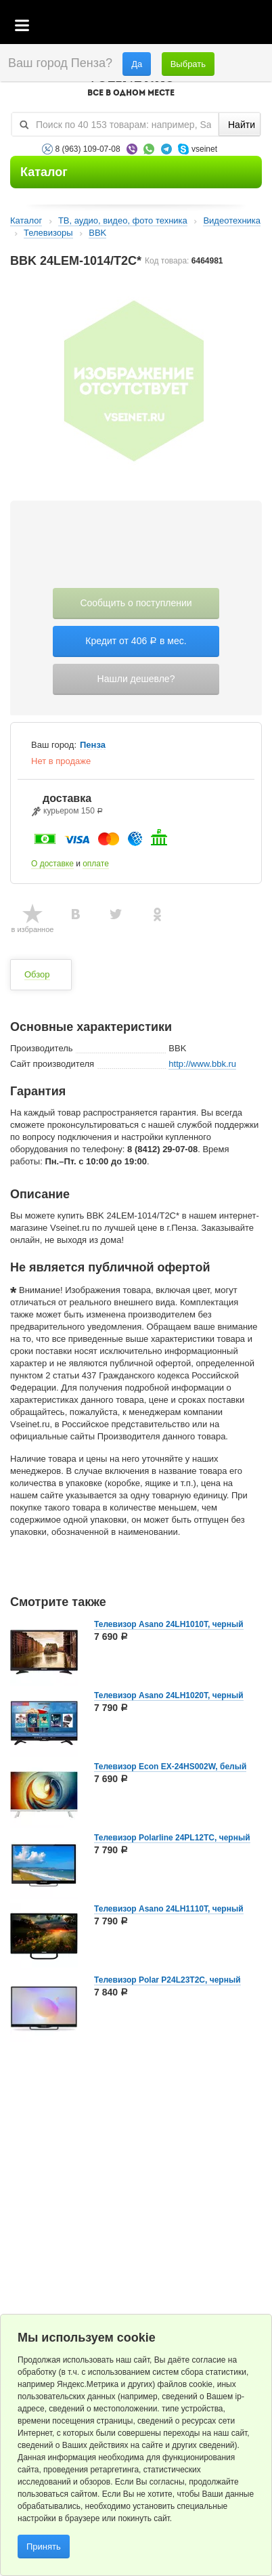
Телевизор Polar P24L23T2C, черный (167, 1980)
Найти (241, 124)
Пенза (93, 745)
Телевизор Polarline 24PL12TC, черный (172, 1837)
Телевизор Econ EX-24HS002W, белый (170, 1766)
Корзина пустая (161, 26)
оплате (96, 863)
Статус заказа (234, 26)
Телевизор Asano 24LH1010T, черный (169, 1624)
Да (136, 64)
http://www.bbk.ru (202, 1064)
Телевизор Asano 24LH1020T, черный (169, 1695)
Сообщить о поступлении (135, 602)
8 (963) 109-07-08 (87, 149)
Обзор (37, 974)
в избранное (33, 929)
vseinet (204, 149)
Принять (43, 2546)
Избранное (198, 26)
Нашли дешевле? (136, 678)
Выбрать (188, 64)
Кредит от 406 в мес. (135, 640)
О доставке (52, 863)
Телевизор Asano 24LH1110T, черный (169, 1909)
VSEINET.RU (131, 85)
